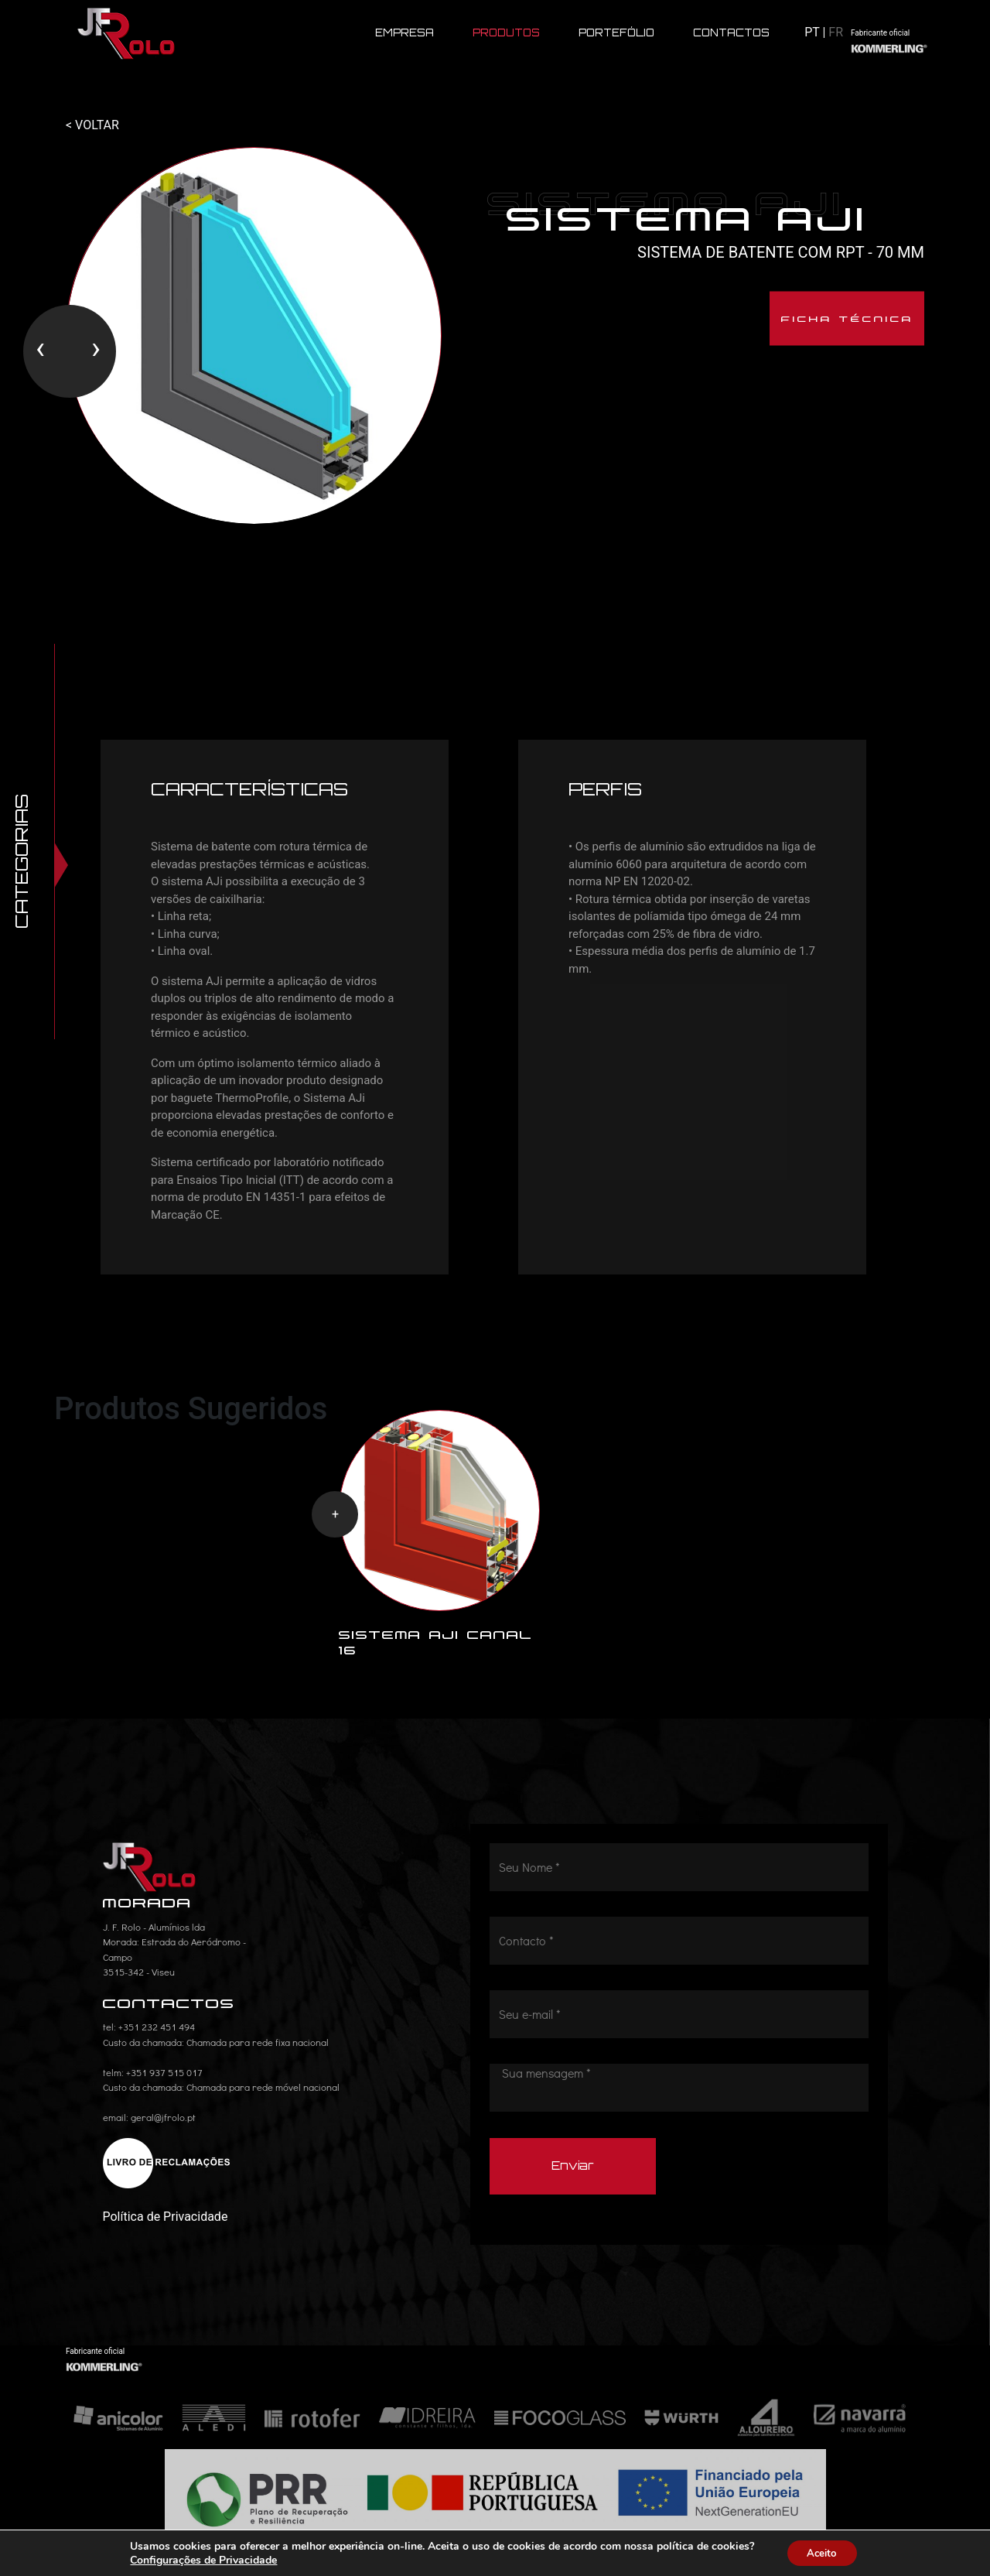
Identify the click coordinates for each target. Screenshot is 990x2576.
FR (835, 32)
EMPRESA (404, 33)
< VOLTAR (92, 125)
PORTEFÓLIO (616, 33)
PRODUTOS (506, 33)
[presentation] (40, 353)
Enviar (572, 2177)
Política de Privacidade (165, 2227)
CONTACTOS (731, 33)
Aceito (822, 2551)
